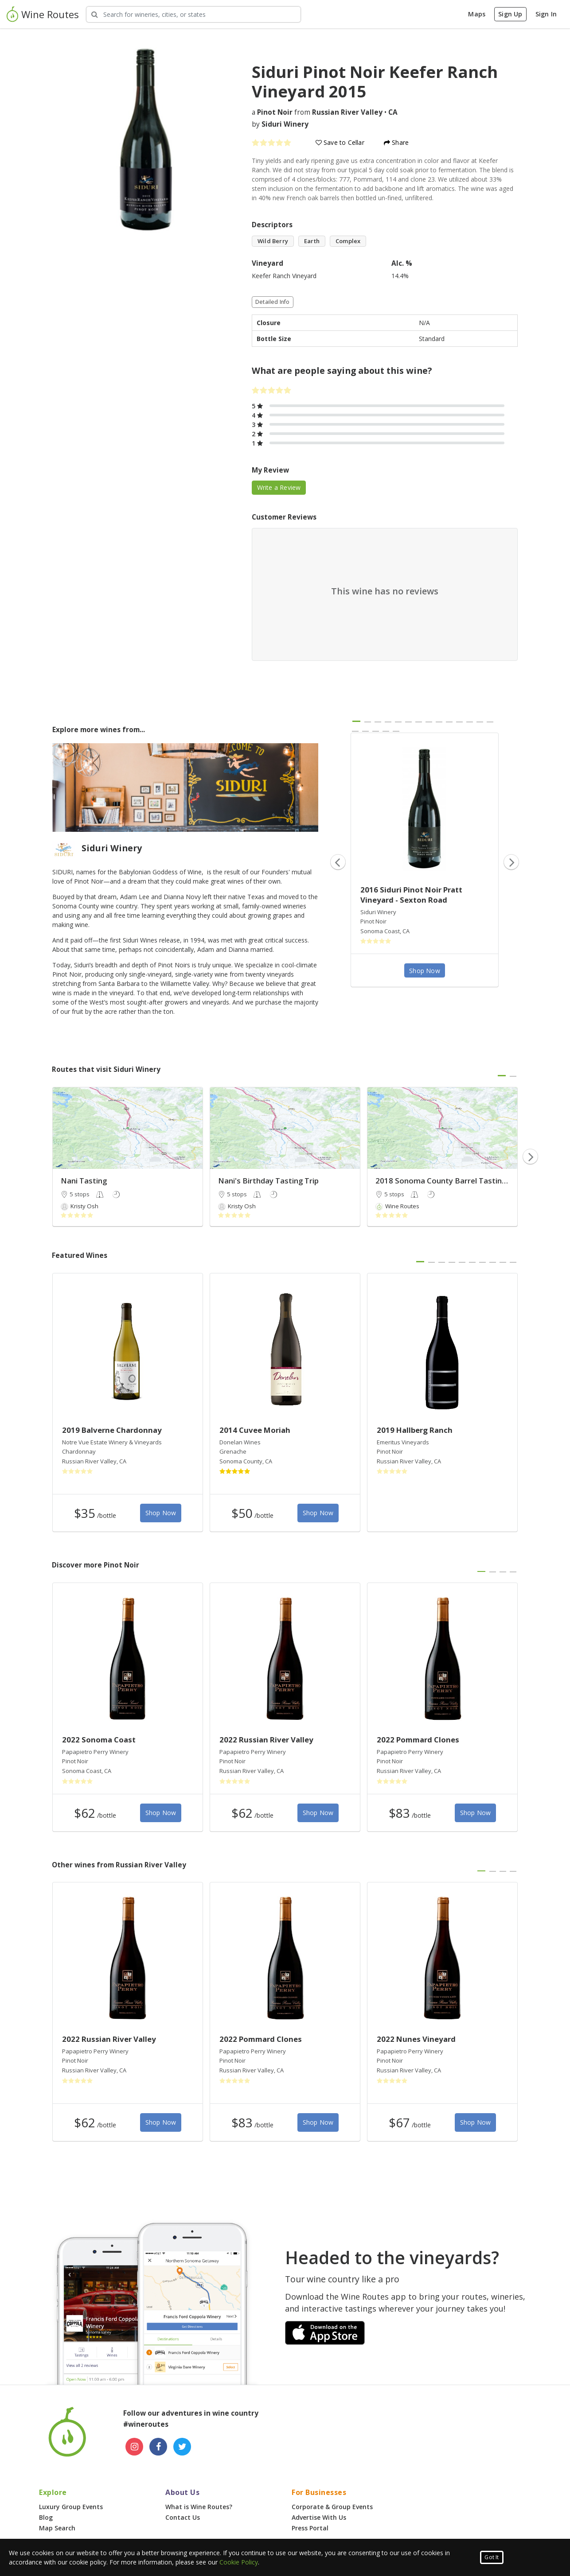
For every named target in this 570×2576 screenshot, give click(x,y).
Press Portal (310, 2528)
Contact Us (182, 2517)
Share (396, 142)
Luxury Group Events (71, 2506)
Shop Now (424, 970)
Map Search (57, 2528)
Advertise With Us (319, 2517)
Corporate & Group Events (332, 2506)
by (280, 124)
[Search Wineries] (193, 14)
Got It (491, 2557)
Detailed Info (272, 302)
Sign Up (510, 14)
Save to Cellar (340, 142)
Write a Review (279, 487)
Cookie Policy (238, 2562)
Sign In (546, 14)
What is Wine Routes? (198, 2506)
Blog (46, 2517)
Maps (476, 14)
